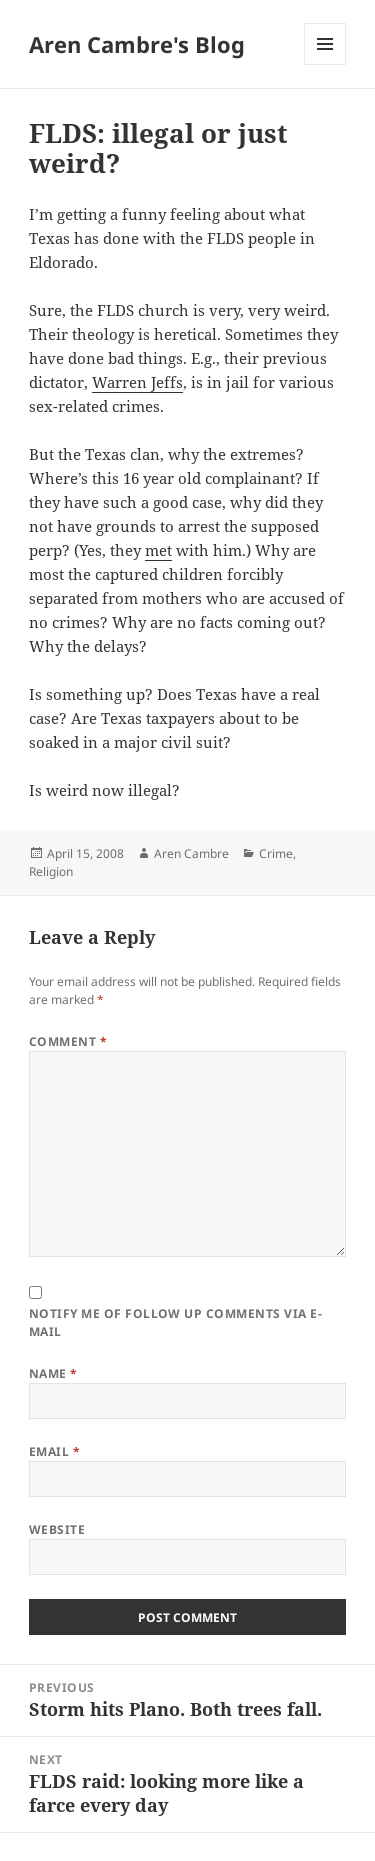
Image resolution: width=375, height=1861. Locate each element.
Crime (276, 853)
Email (54, 1451)
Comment (68, 1041)
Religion (51, 871)
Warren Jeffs (137, 382)
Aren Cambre (191, 853)
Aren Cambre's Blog (137, 44)
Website (57, 1529)
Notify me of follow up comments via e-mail (175, 1322)
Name (53, 1373)
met (158, 550)
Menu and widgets (325, 64)
